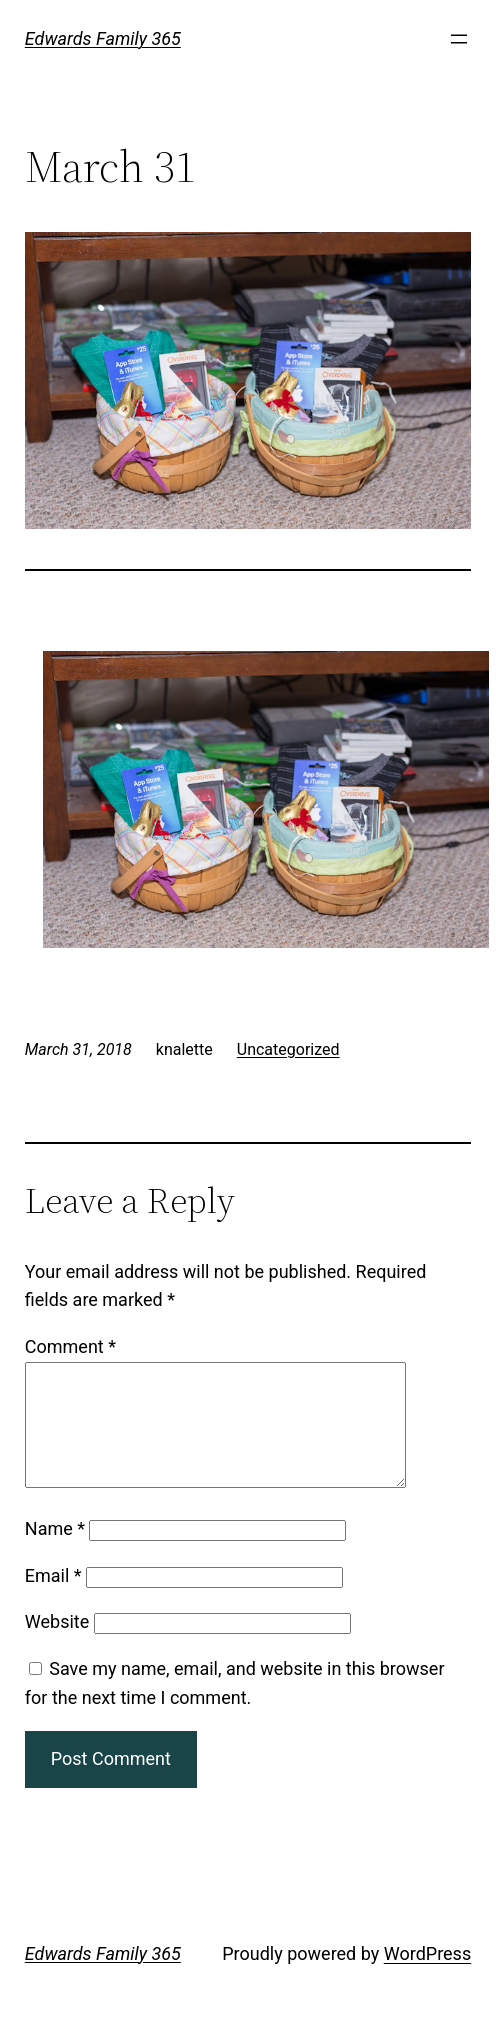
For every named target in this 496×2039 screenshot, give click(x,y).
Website (57, 1645)
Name (55, 1552)
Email (53, 1599)
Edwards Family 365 (103, 38)
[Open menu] (459, 39)
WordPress (427, 1977)
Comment (70, 1346)
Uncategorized (288, 1049)
